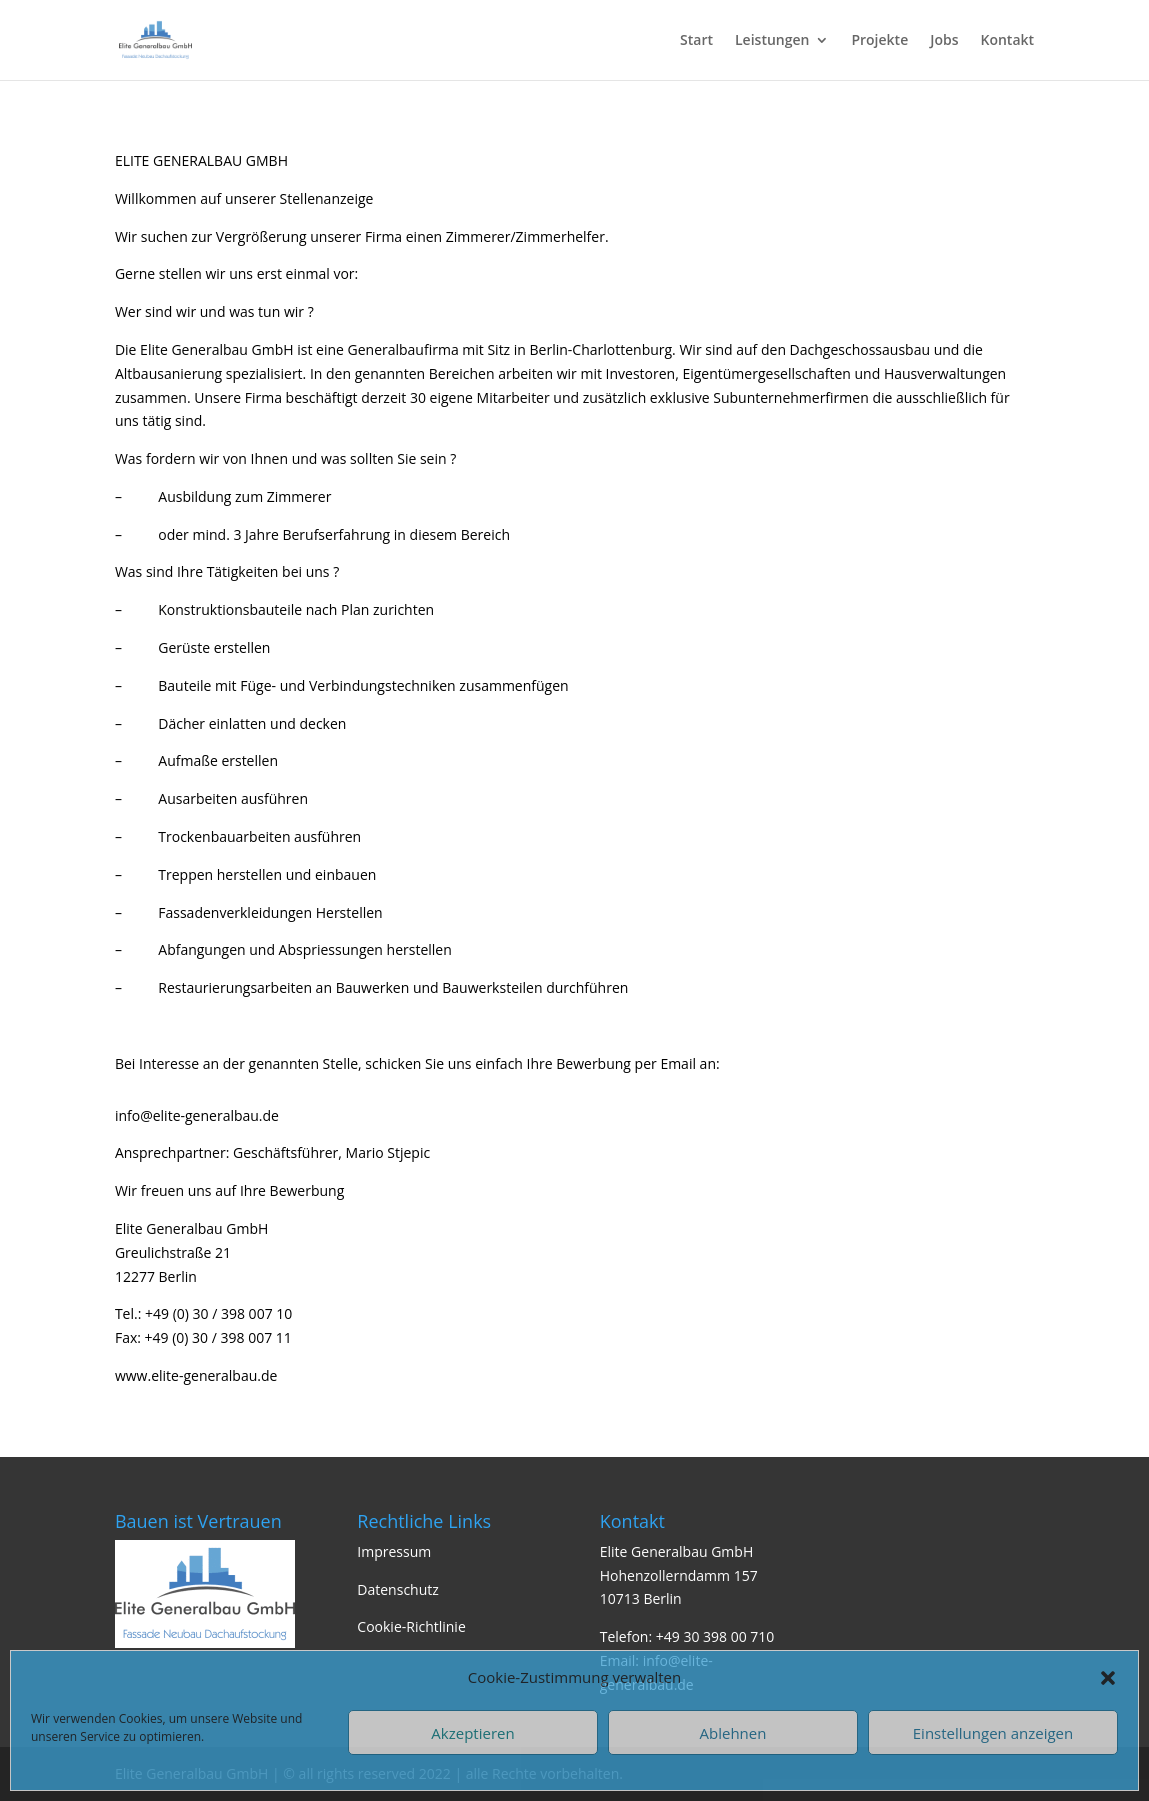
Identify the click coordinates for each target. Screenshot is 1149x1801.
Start (696, 41)
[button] (1108, 1678)
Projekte (879, 41)
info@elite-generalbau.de (197, 1115)
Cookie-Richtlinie (411, 1626)
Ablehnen (733, 1733)
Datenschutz (397, 1589)
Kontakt (1008, 41)
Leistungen (772, 41)
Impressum (394, 1551)
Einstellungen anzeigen (993, 1733)
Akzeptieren (472, 1733)
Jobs (944, 41)
